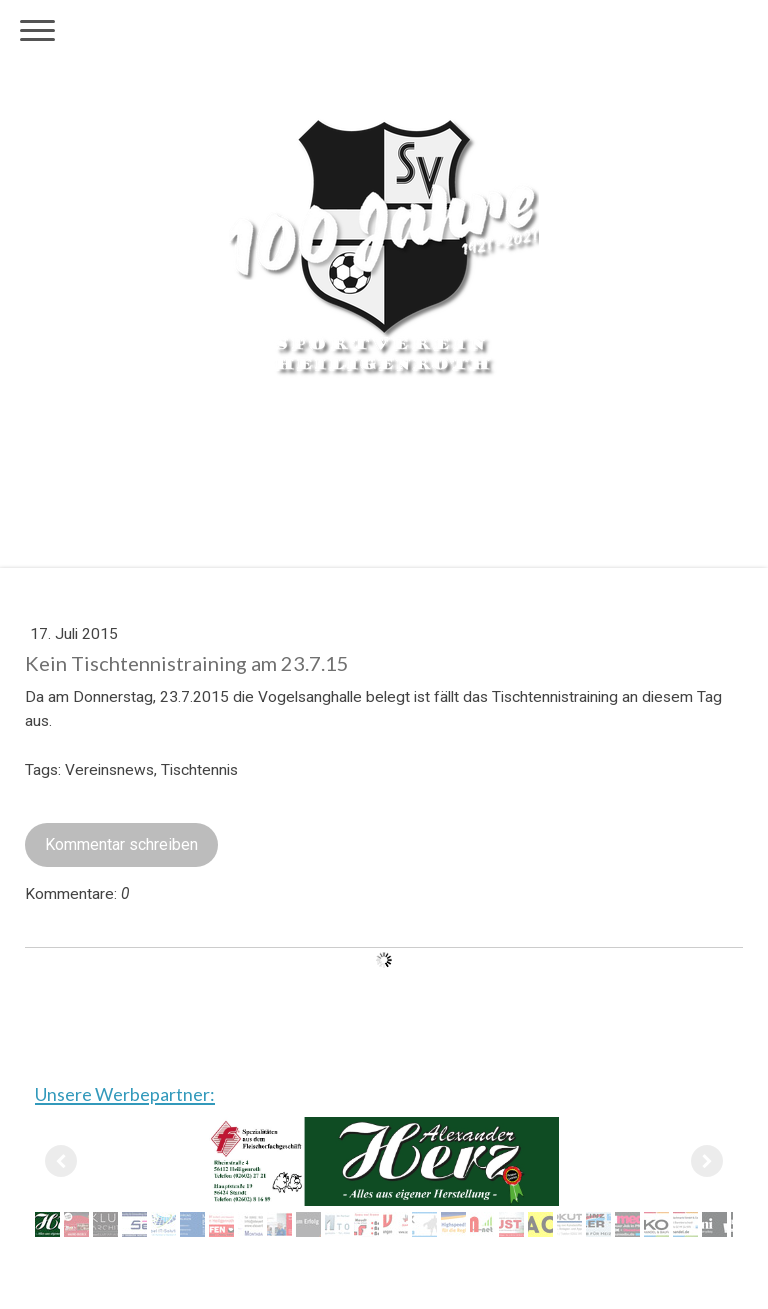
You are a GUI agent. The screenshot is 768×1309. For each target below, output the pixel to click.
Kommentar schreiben (121, 844)
